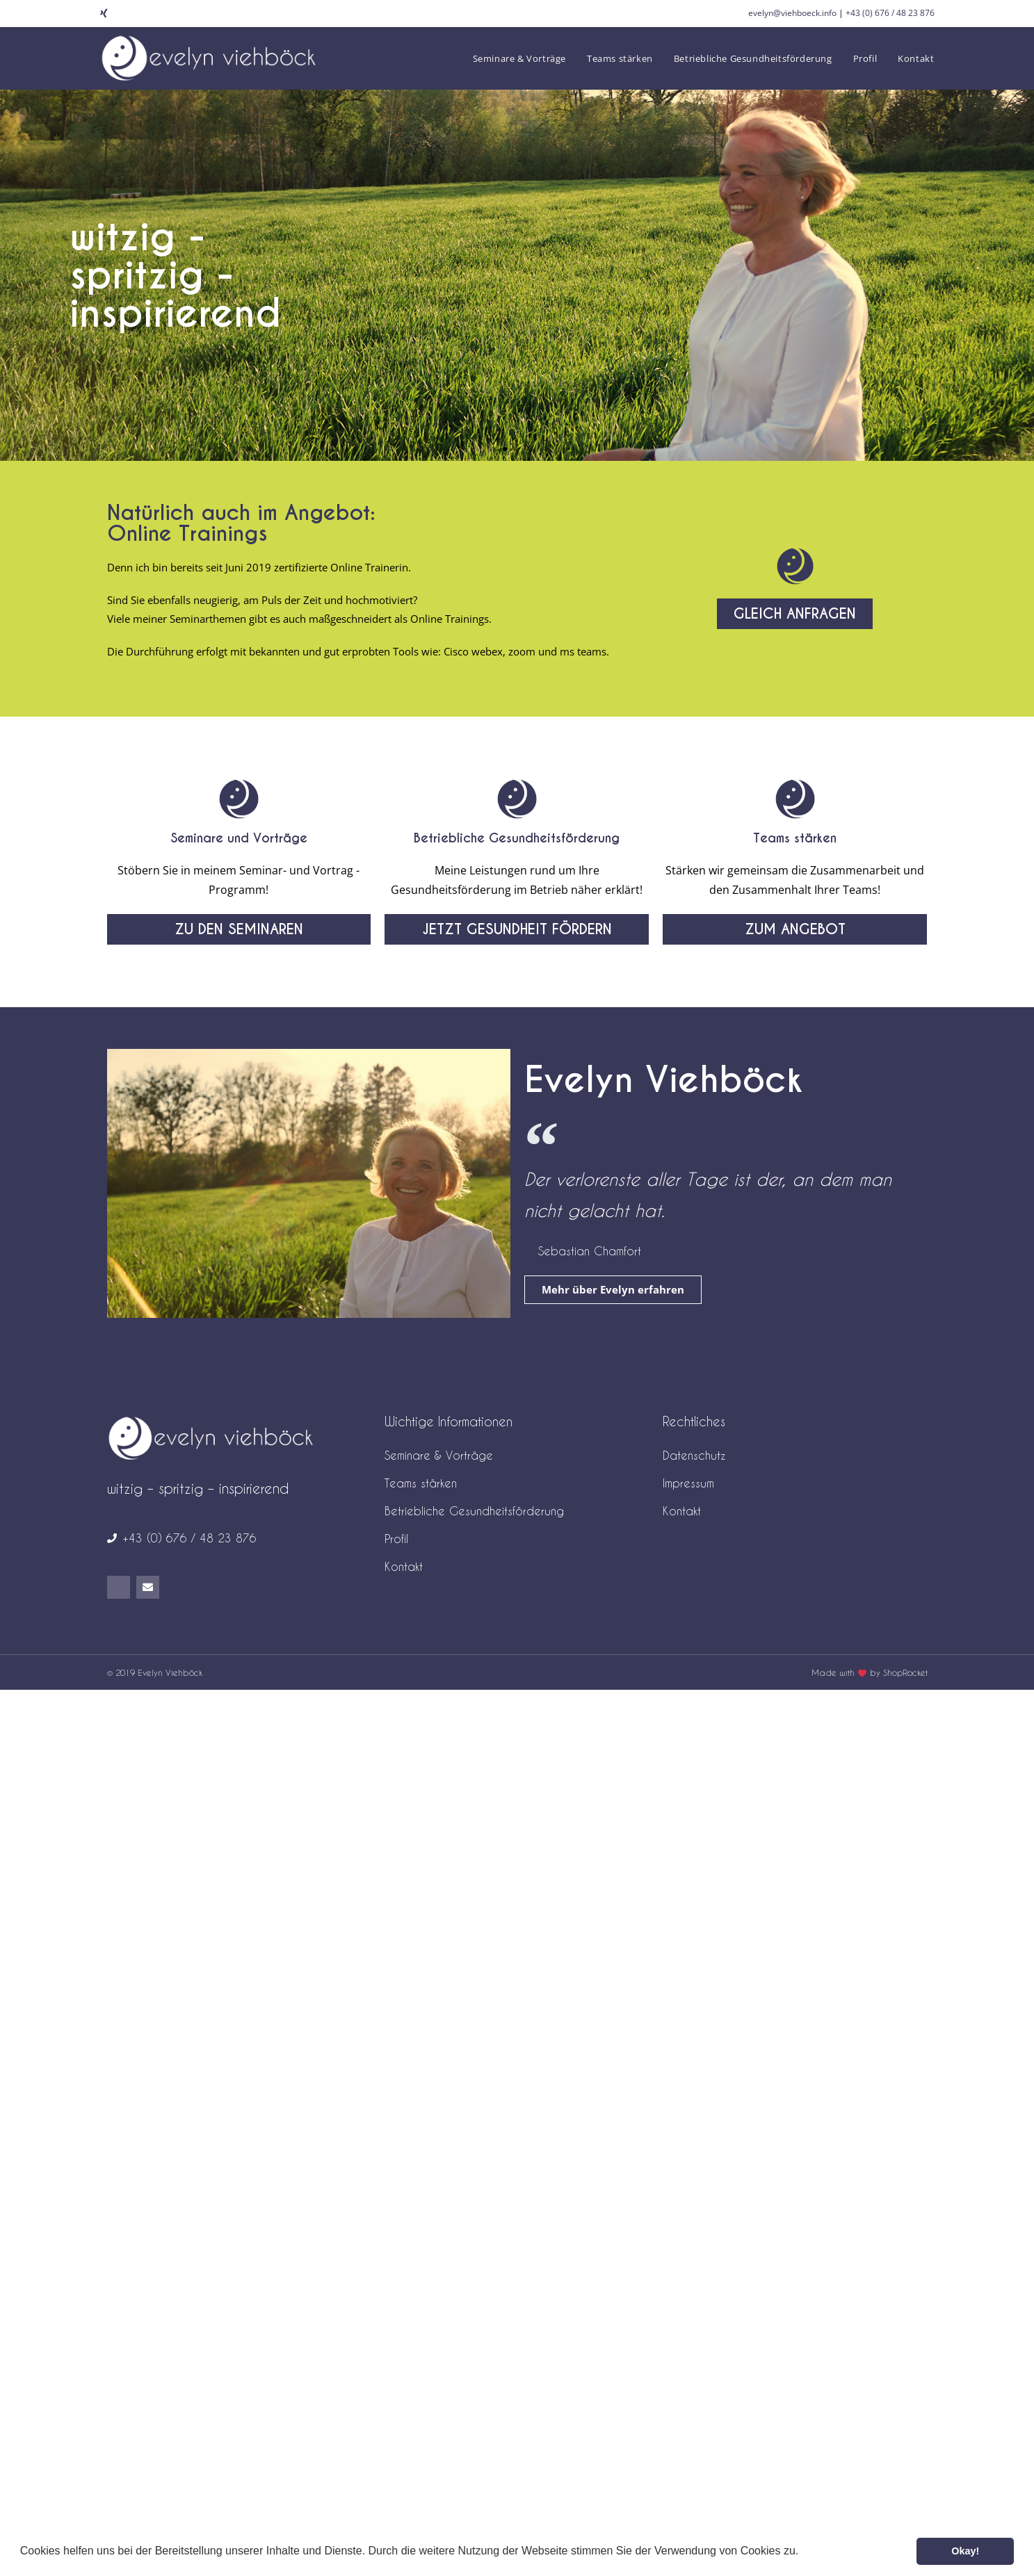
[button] (804, 2552)
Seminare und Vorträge (238, 838)
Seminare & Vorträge (439, 1455)
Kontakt (404, 1566)
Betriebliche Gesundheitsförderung (517, 838)
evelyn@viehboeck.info (792, 13)
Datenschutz (694, 1455)
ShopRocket (905, 1672)
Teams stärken (795, 838)
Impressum (688, 1483)
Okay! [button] (965, 2551)
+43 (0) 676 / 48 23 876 (890, 13)
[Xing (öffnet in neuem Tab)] (106, 13)
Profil (396, 1538)
